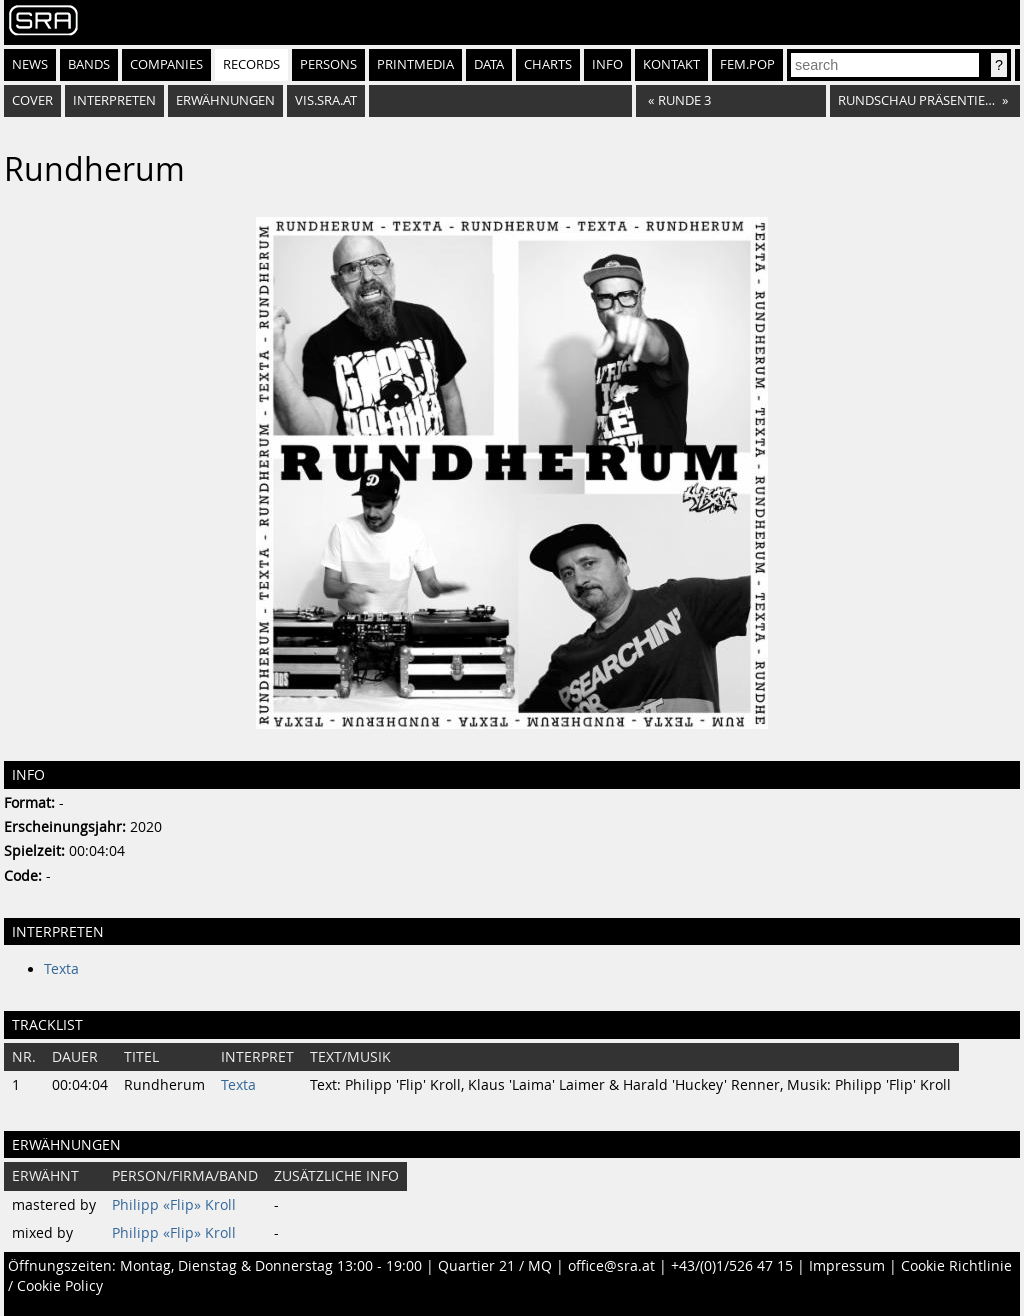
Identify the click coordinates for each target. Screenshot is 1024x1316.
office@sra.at (611, 1266)
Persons (328, 64)
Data (489, 64)
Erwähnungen (225, 100)
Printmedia (415, 64)
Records (251, 64)
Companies (166, 64)
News (30, 64)
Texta (61, 969)
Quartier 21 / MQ (495, 1266)
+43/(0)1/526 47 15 (732, 1266)
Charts (548, 64)
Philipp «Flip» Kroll (174, 1205)
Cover (32, 100)
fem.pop (747, 64)
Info (607, 64)
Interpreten (114, 100)
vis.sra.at (326, 100)
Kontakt (671, 64)
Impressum (847, 1266)
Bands (89, 64)
